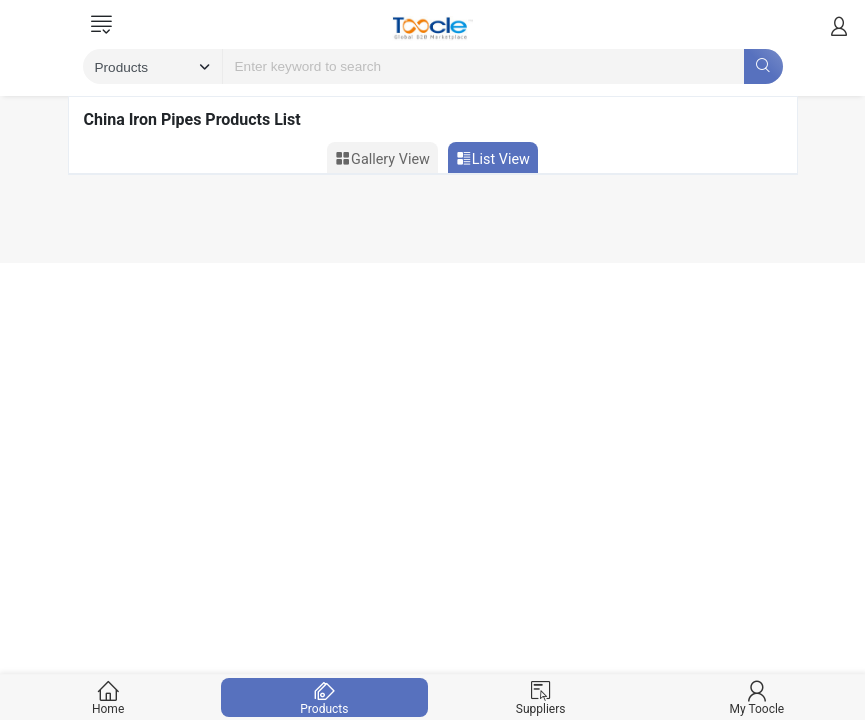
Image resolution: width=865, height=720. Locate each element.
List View (493, 159)
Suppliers (540, 697)
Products (324, 697)
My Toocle (756, 697)
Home (108, 697)
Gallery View (382, 159)
